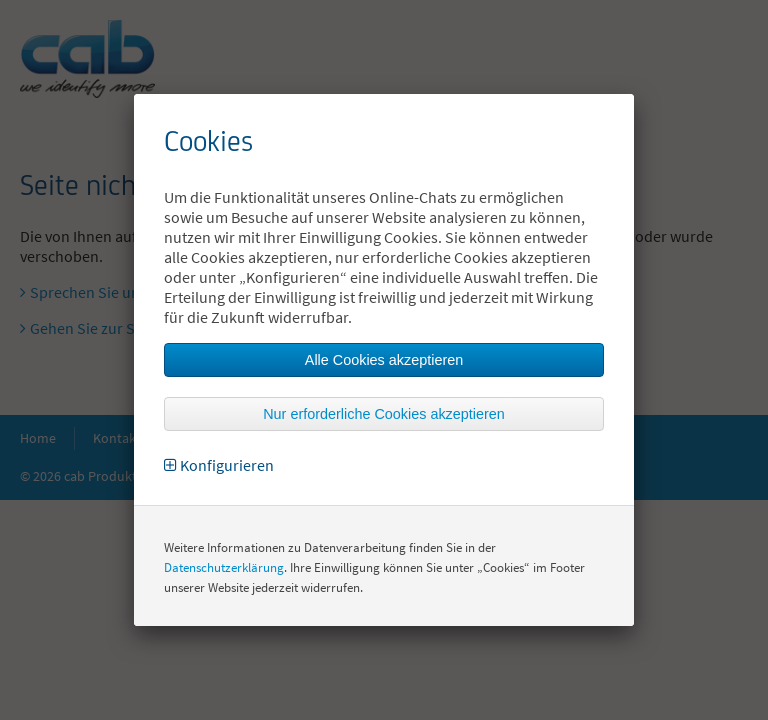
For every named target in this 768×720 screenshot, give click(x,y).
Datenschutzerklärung (224, 567)
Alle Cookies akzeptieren (384, 360)
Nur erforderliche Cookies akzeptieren (384, 414)
